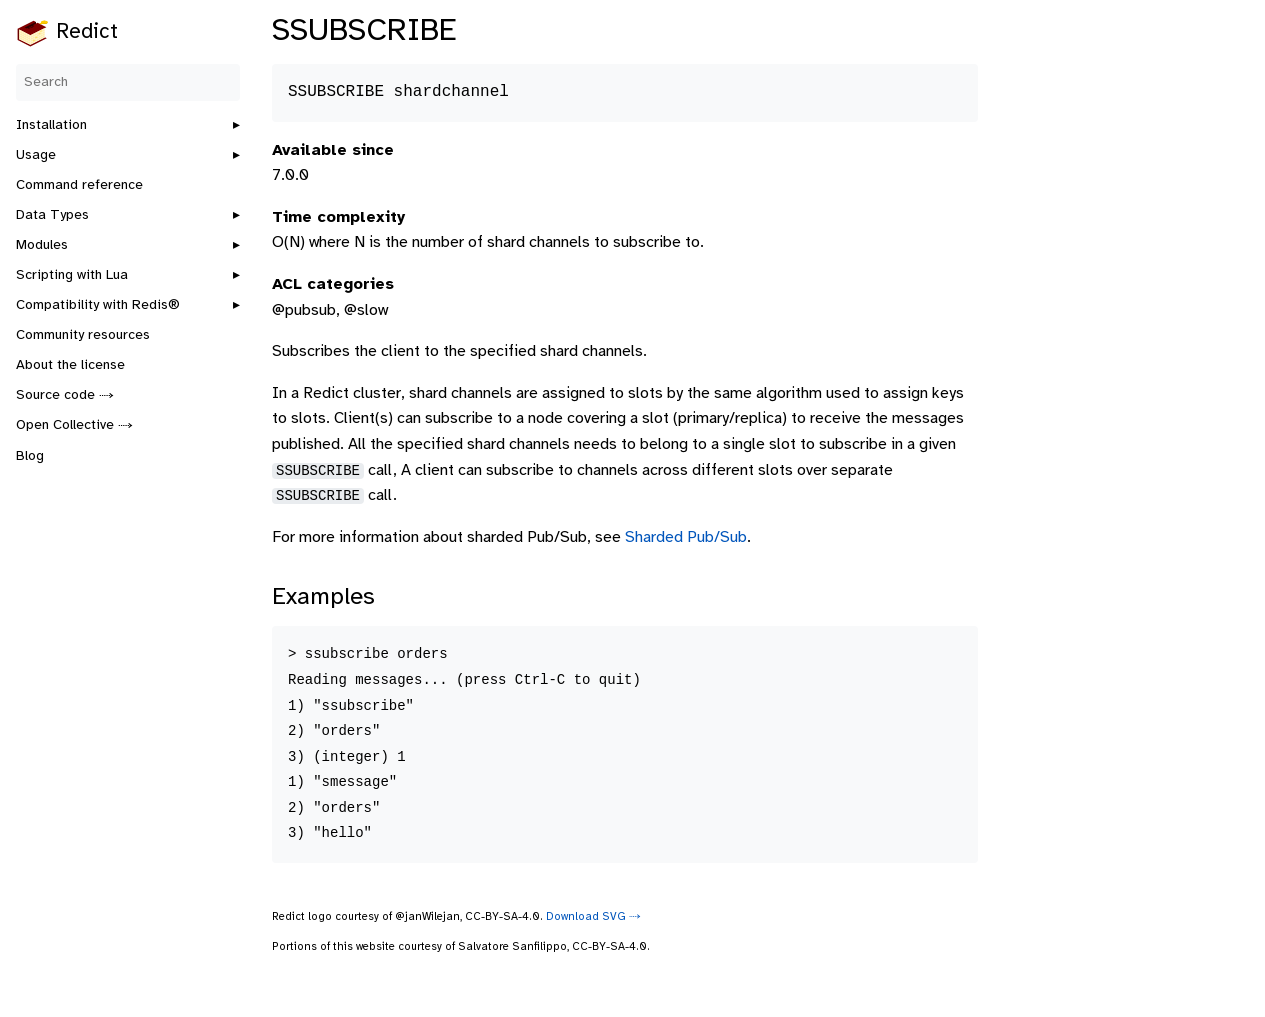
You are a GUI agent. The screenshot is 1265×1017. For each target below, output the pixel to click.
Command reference (79, 185)
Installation (51, 125)
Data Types (52, 215)
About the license (70, 365)
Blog (30, 456)
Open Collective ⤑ (74, 425)
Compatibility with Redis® (98, 305)
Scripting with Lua (72, 275)
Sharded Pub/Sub (686, 537)
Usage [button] (36, 155)
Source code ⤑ (65, 395)
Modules (42, 245)
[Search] (128, 82)
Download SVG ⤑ (593, 917)
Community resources (83, 335)
